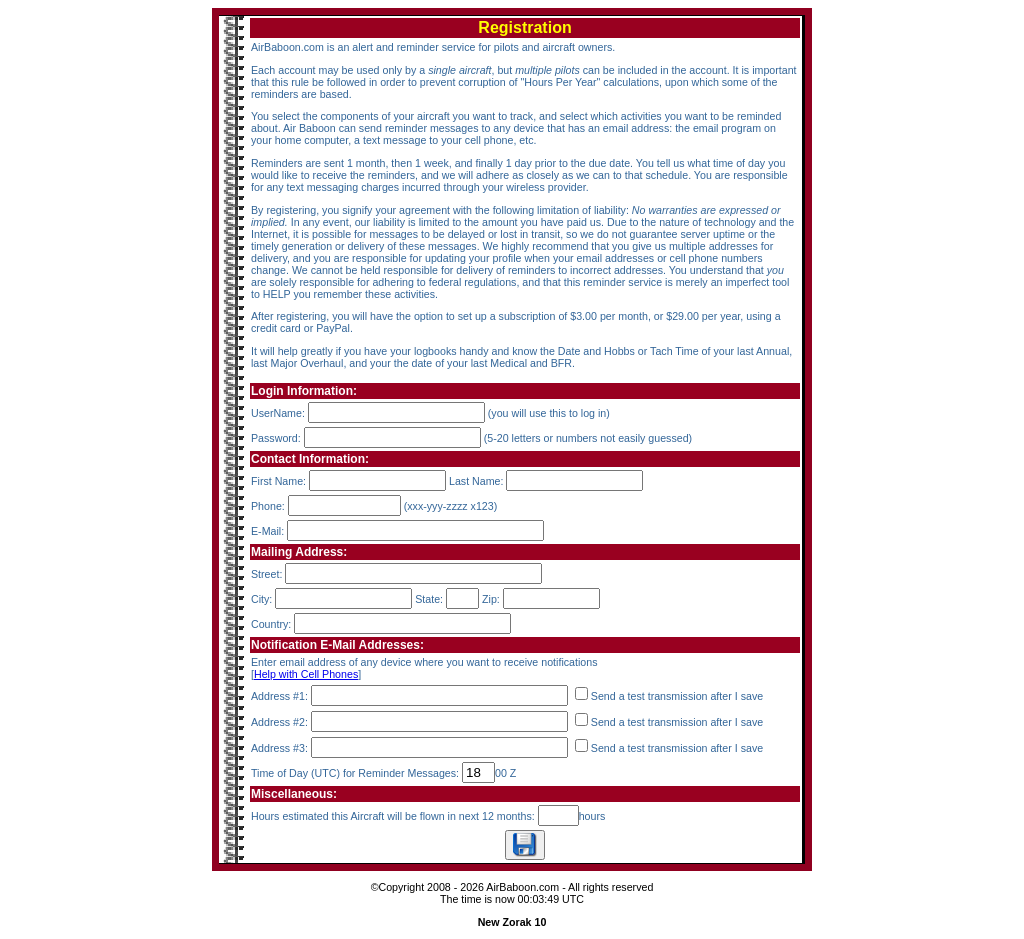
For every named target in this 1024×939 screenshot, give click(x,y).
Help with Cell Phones (306, 674)
